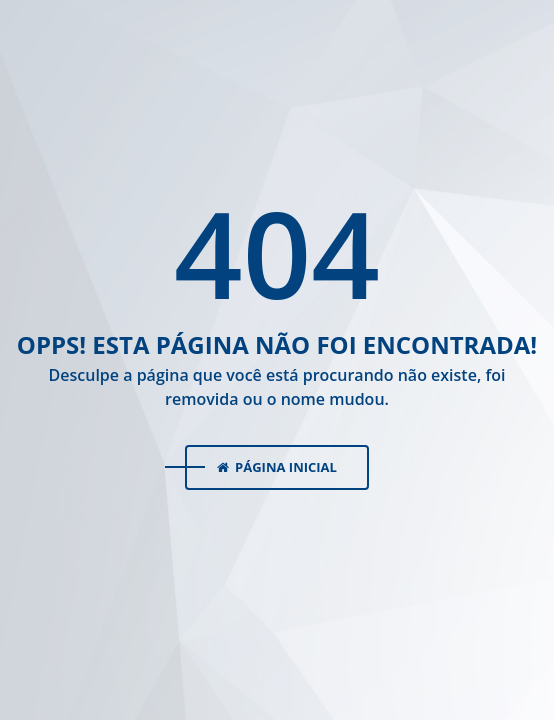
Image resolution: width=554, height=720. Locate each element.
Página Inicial (277, 467)
